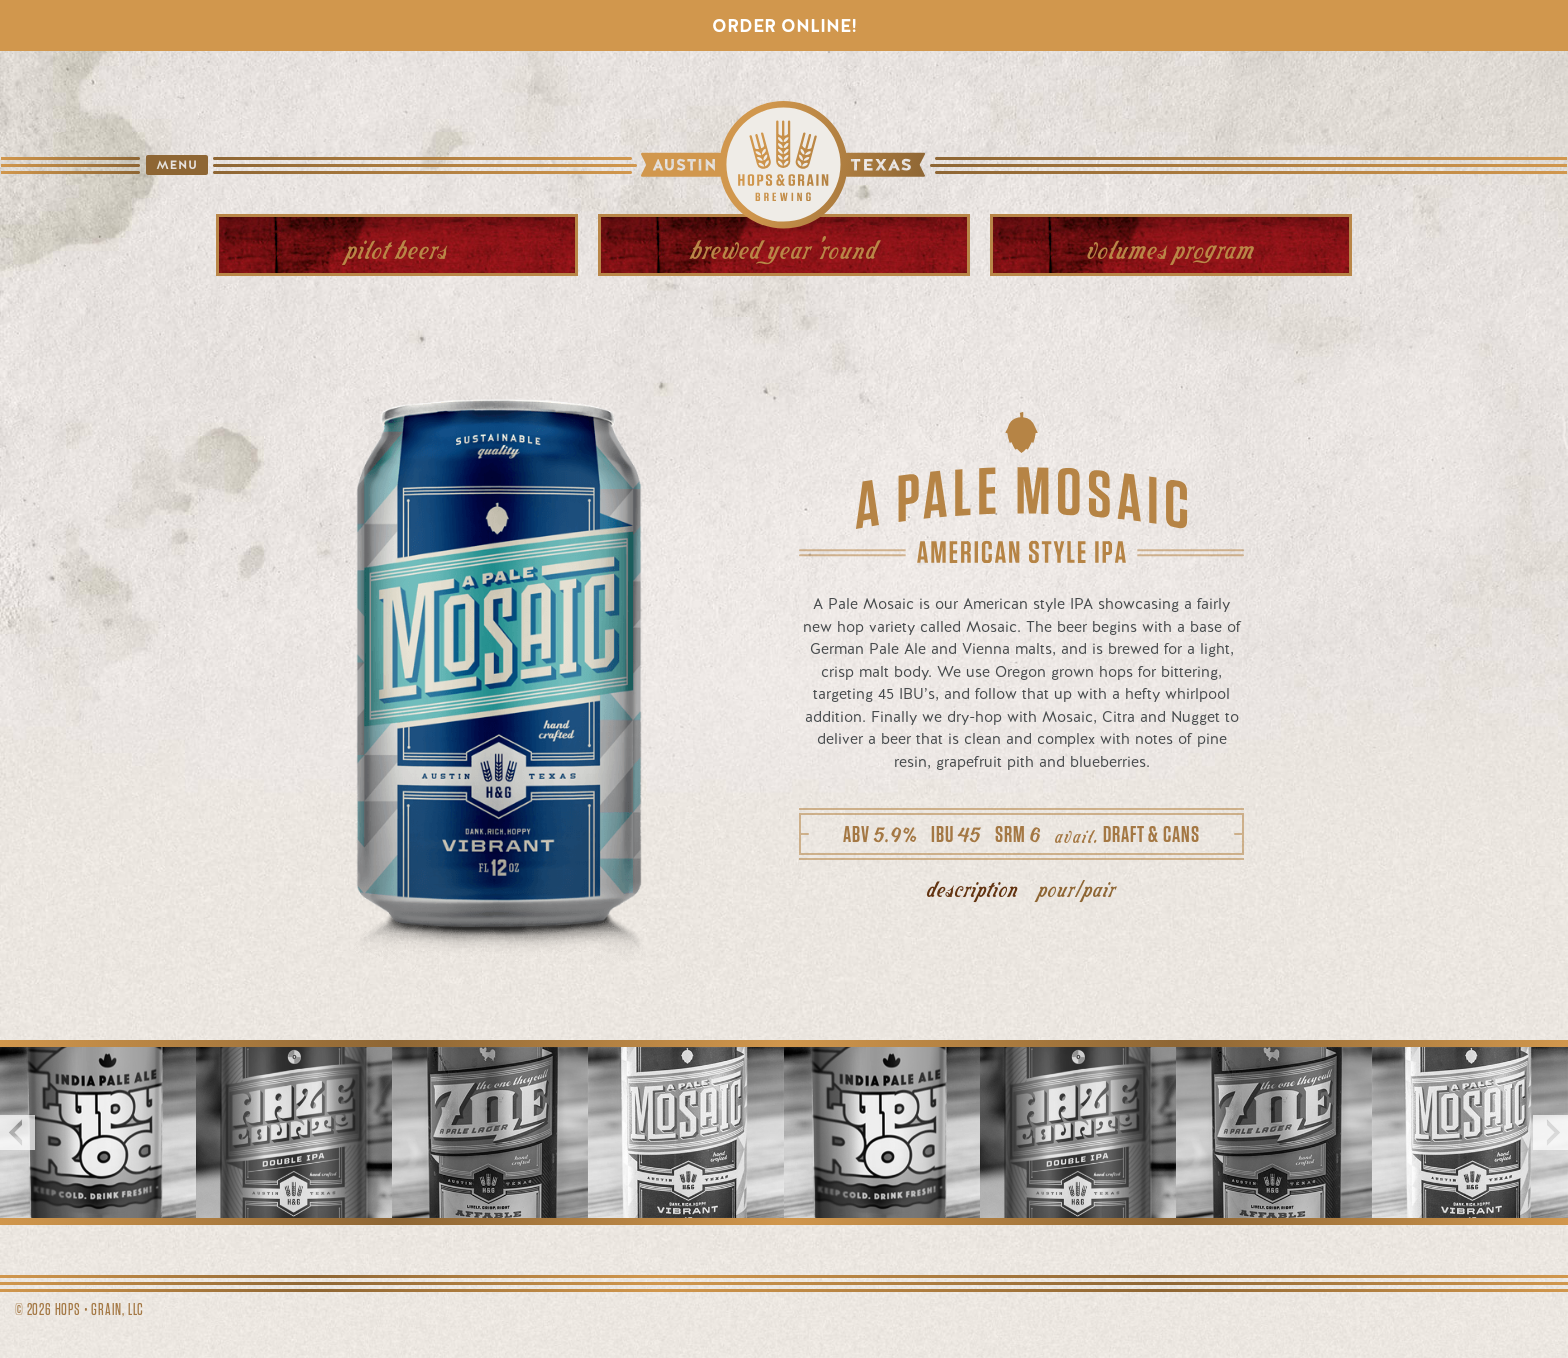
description (973, 887)
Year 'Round (784, 247)
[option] (98, 1132)
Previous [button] (17, 1132)
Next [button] (1550, 1132)
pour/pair (1077, 887)
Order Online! (784, 25)
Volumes (1171, 247)
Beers (397, 247)
